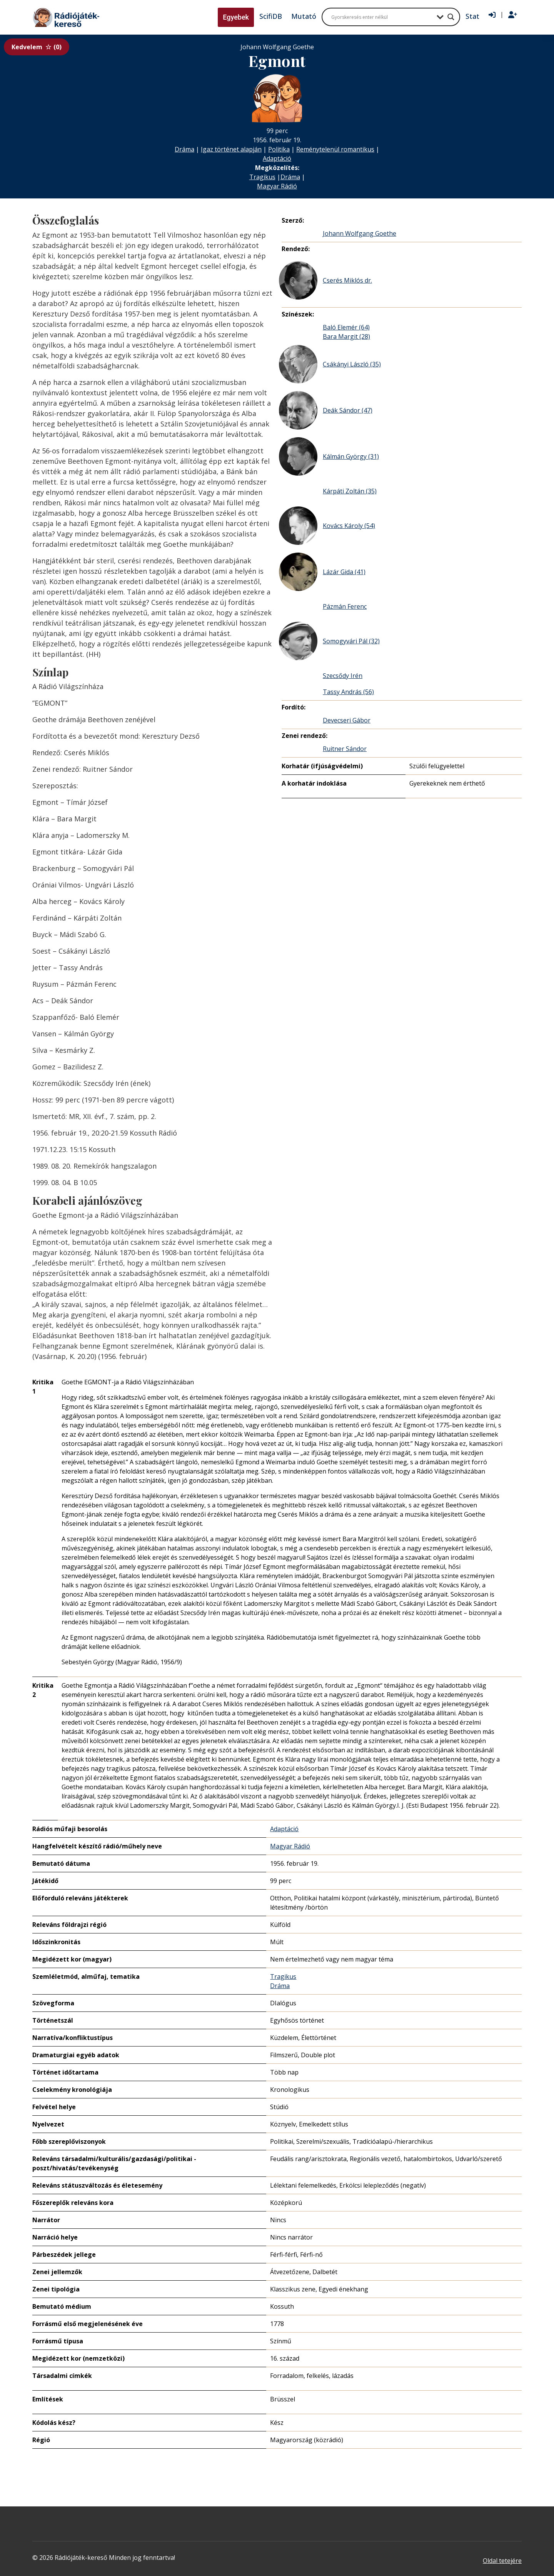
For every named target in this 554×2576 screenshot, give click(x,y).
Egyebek (236, 17)
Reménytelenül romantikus (335, 149)
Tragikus (262, 177)
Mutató (303, 16)
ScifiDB (270, 16)
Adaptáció (277, 158)
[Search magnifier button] (451, 17)
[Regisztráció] (512, 15)
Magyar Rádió (277, 186)
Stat (472, 16)
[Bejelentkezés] (492, 15)
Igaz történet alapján (231, 149)
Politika (279, 149)
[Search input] (382, 17)
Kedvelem (37, 47)
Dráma (184, 149)
